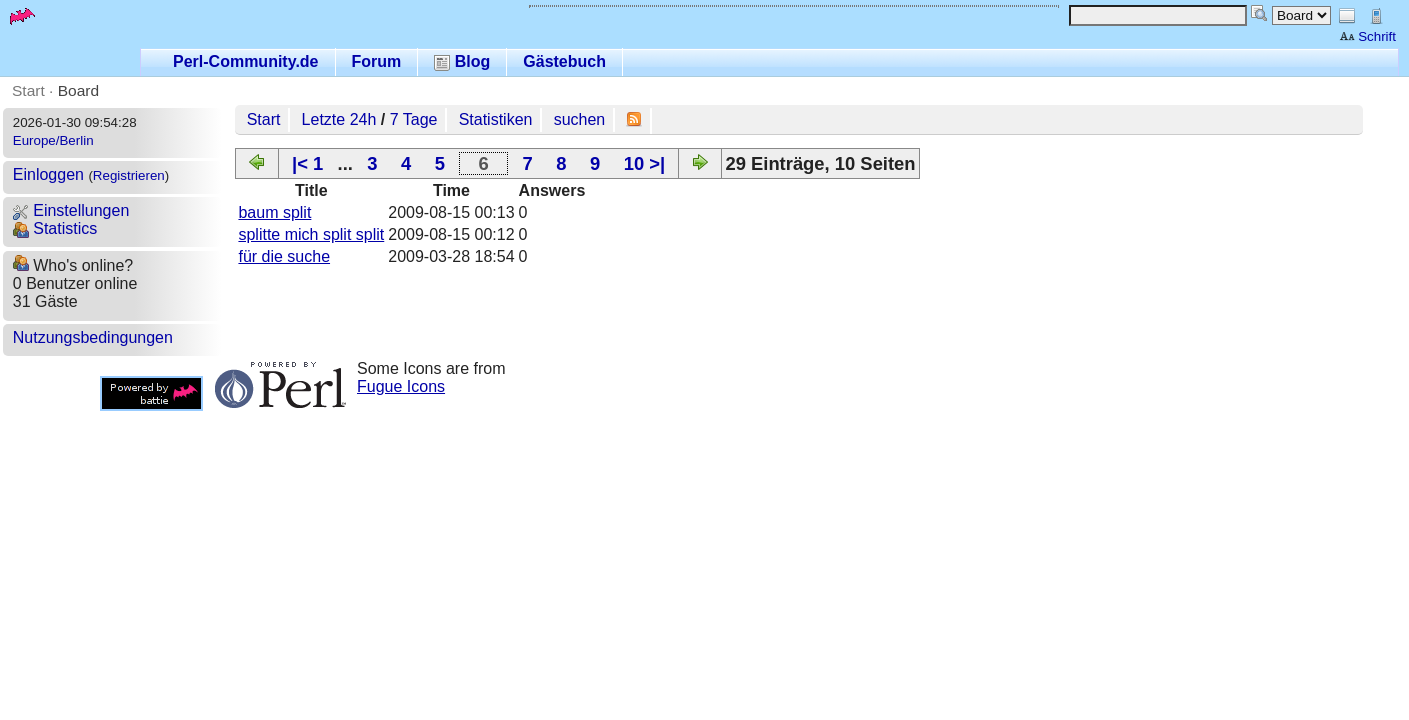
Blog (462, 61)
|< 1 (307, 163)
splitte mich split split (311, 234)
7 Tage (414, 119)
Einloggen (48, 174)
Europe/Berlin (53, 140)
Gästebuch (564, 61)
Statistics (55, 228)
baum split (274, 212)
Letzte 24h (339, 119)
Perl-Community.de (246, 61)
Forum (377, 61)
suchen (580, 119)
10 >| (644, 163)
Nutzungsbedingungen (93, 337)
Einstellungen (71, 210)
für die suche (284, 256)
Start (28, 90)
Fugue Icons (401, 386)
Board (78, 90)
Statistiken (496, 119)
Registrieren (129, 175)
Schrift (1367, 36)
